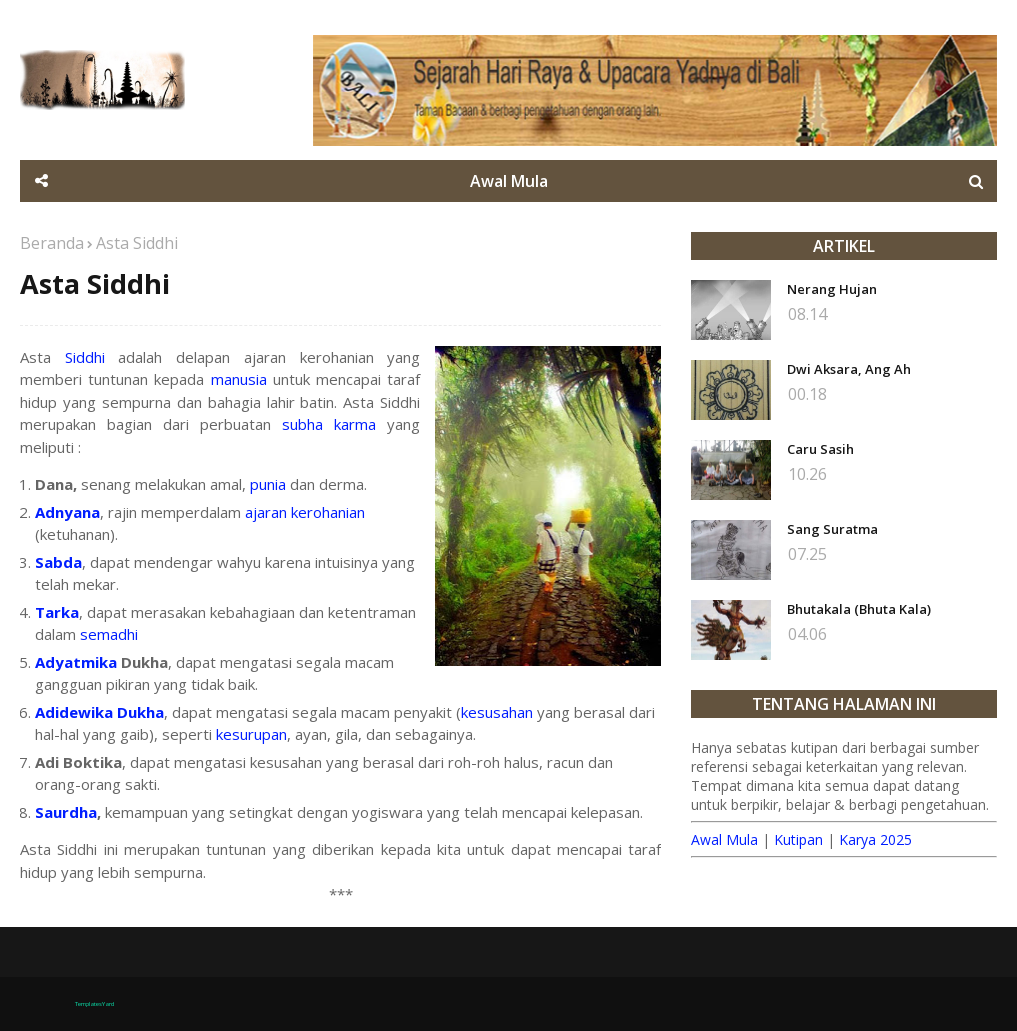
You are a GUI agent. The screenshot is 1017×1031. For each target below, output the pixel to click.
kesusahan (497, 712)
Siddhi (85, 357)
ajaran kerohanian (305, 512)
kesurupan (251, 734)
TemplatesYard (94, 1004)
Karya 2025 (875, 839)
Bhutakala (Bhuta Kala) (859, 609)
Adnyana (67, 512)
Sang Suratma (832, 529)
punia (268, 484)
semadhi (109, 634)
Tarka (57, 612)
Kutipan (798, 839)
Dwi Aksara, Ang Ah (849, 369)
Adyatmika (76, 662)
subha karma (329, 424)
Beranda (52, 243)
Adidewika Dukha (99, 712)
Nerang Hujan (832, 289)
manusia (239, 379)
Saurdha (66, 812)
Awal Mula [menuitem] (509, 181)
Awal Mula (724, 839)
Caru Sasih (820, 449)
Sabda (58, 562)
